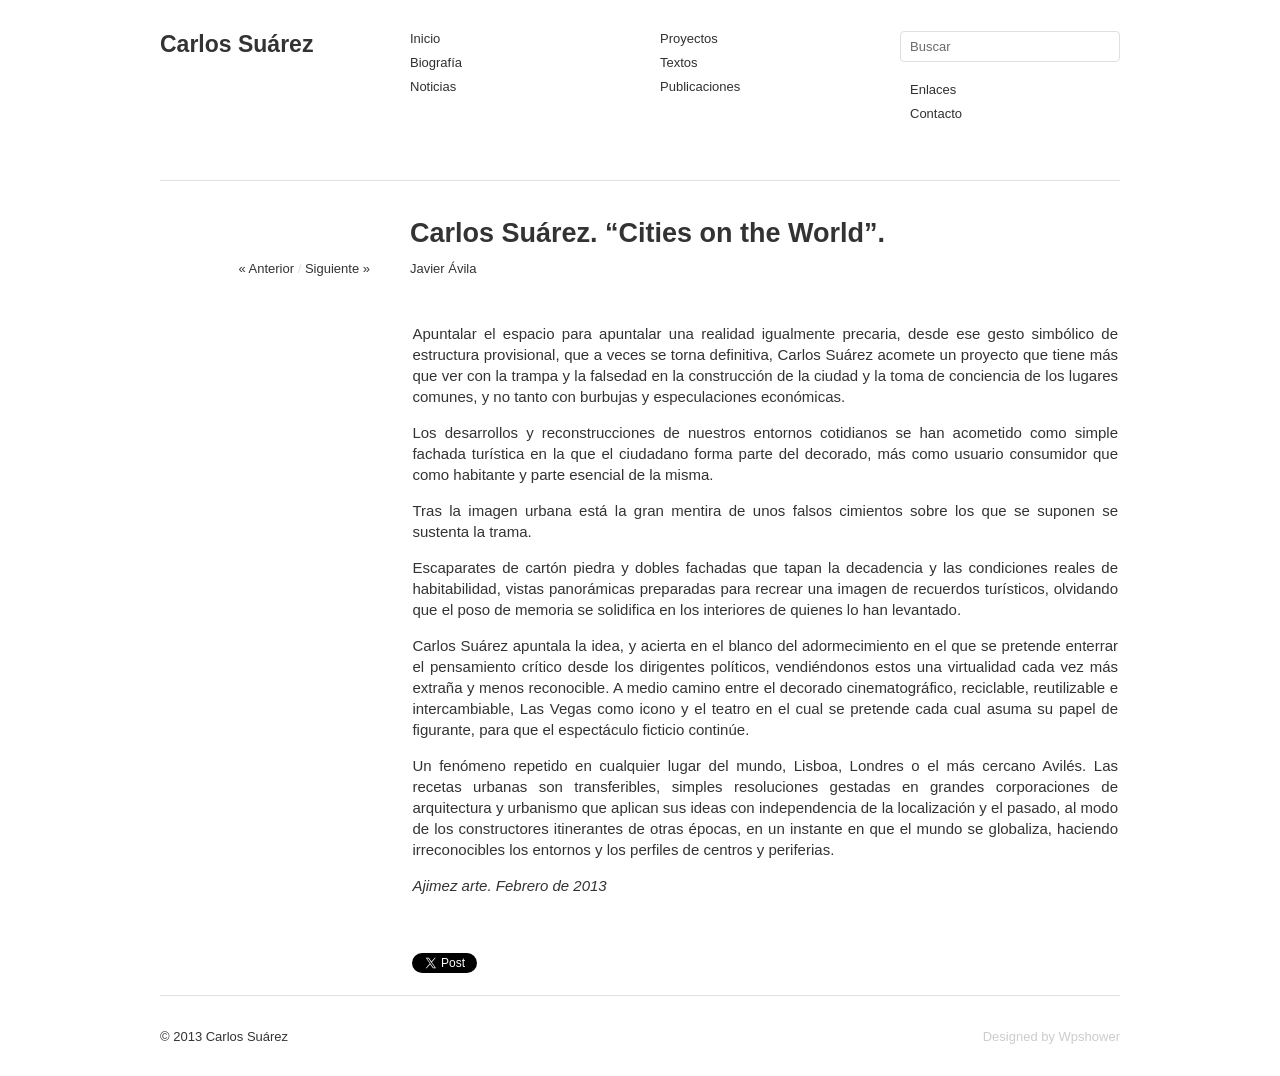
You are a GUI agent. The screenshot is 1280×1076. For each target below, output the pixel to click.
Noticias (433, 86)
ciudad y (842, 375)
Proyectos (689, 38)
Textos (679, 62)
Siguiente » (337, 268)
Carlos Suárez (236, 44)
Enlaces (933, 89)
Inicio (425, 38)
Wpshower (1089, 1036)
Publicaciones (700, 86)
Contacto (936, 113)
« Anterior (266, 268)
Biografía (436, 62)
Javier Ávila (443, 268)
